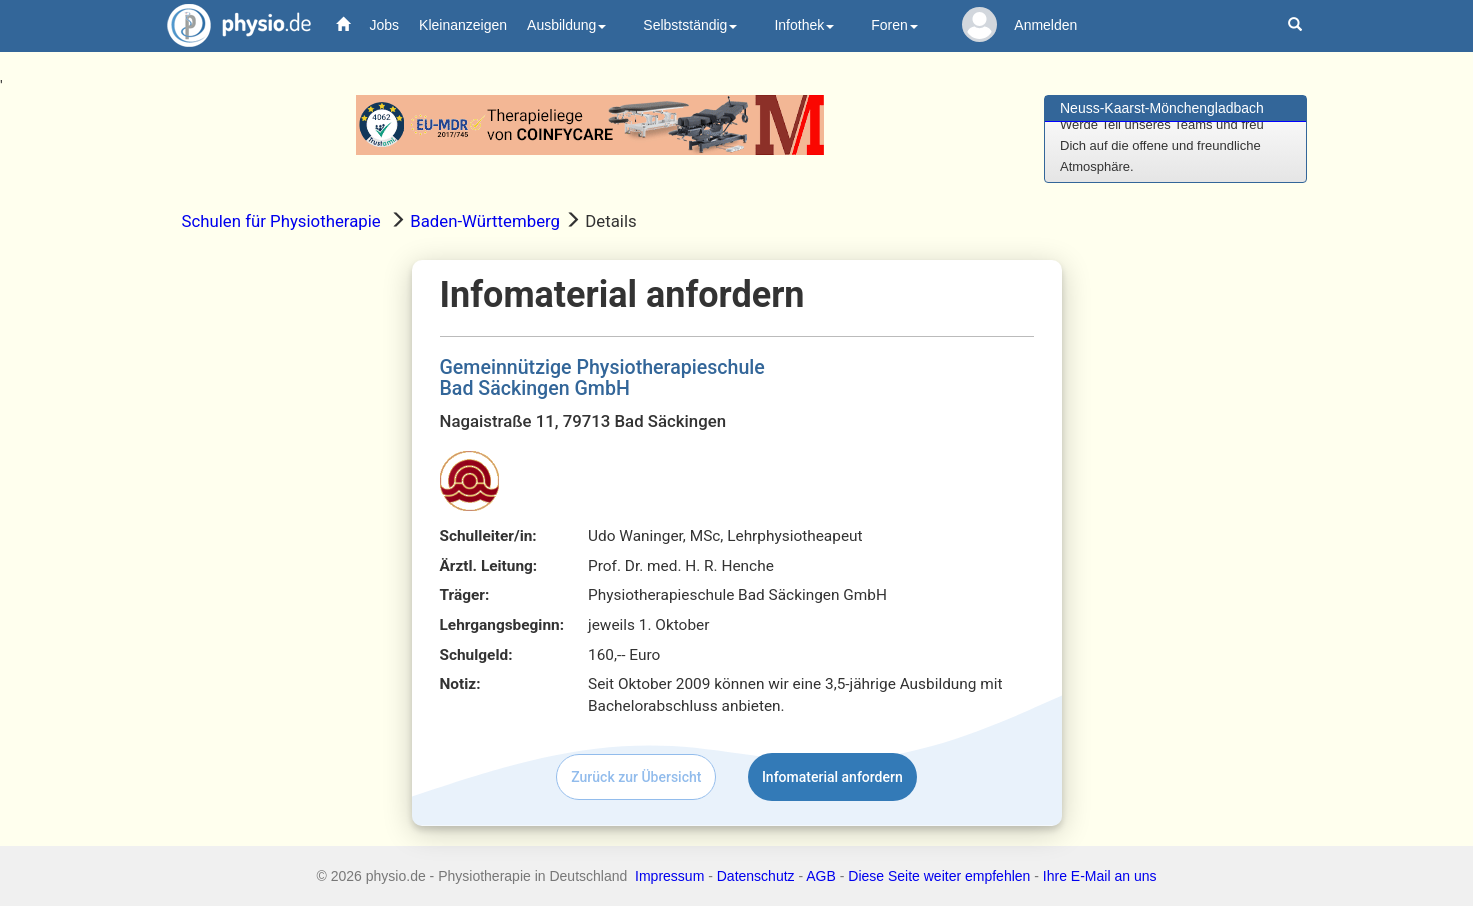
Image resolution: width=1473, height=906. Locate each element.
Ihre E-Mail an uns (1100, 876)
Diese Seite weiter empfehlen (939, 876)
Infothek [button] (804, 25)
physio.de (231, 25)
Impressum (669, 876)
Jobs (385, 25)
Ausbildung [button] (566, 25)
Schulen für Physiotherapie (281, 221)
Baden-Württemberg (485, 221)
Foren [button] (894, 25)
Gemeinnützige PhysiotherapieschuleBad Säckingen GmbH (602, 378)
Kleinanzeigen (463, 25)
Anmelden (1045, 25)
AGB (821, 876)
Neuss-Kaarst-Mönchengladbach (1162, 108)
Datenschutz (756, 876)
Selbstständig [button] (690, 25)
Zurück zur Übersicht (636, 777)
